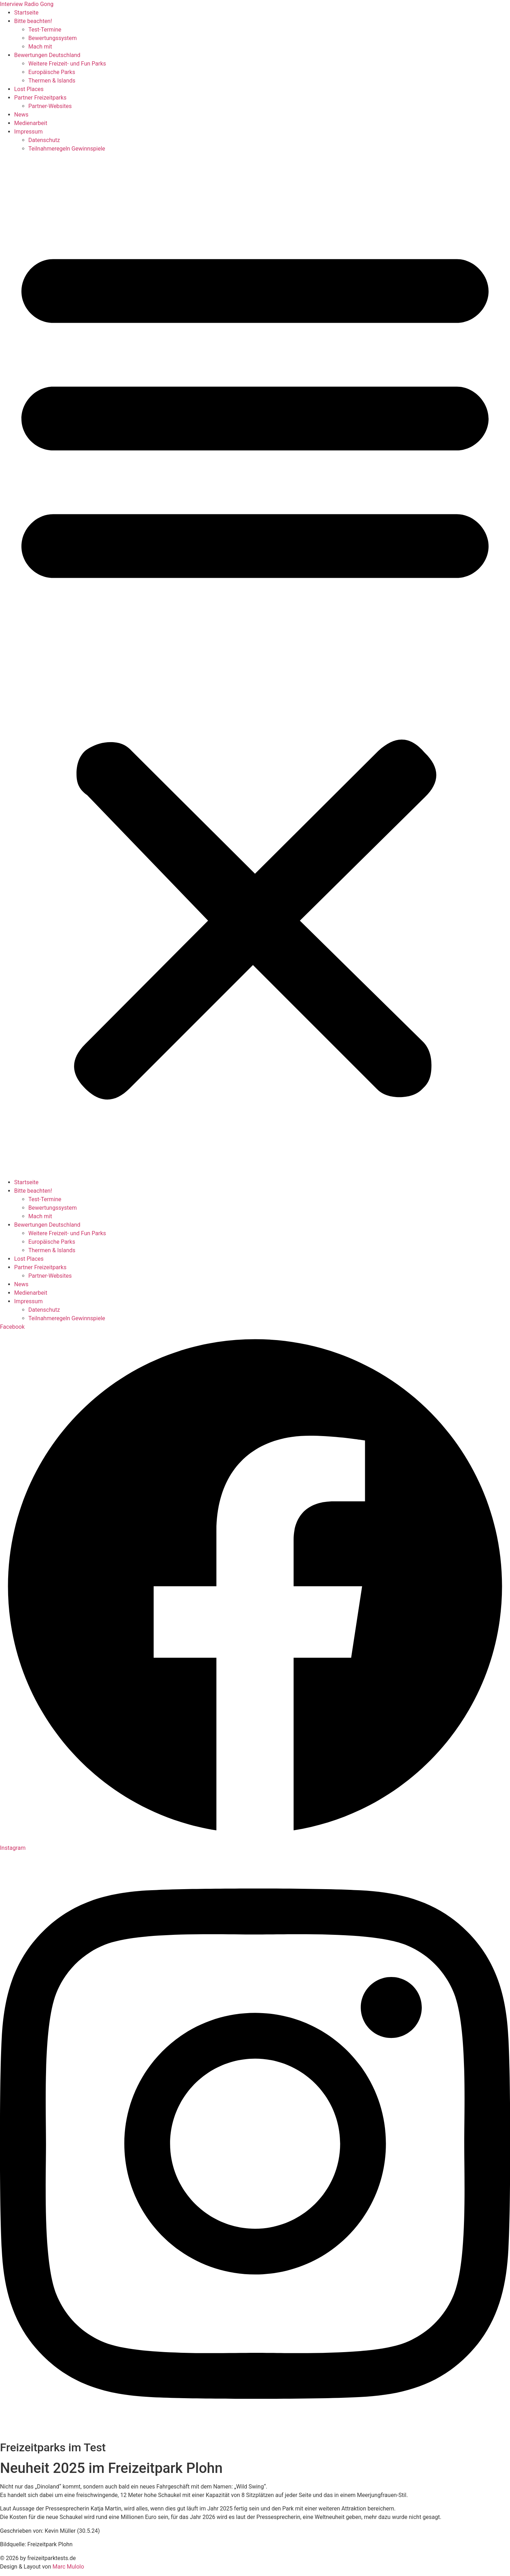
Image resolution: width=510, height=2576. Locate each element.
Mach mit (40, 46)
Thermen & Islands (51, 80)
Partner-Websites (50, 106)
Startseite (26, 12)
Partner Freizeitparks (40, 97)
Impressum (28, 131)
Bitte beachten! (33, 21)
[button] (255, 665)
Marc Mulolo (68, 2566)
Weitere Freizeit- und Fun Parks (67, 63)
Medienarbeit (30, 123)
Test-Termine (44, 29)
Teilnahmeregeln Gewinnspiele (66, 148)
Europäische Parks (51, 72)
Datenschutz (44, 140)
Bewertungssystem (52, 38)
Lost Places (29, 89)
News (21, 114)
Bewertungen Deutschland (47, 55)
